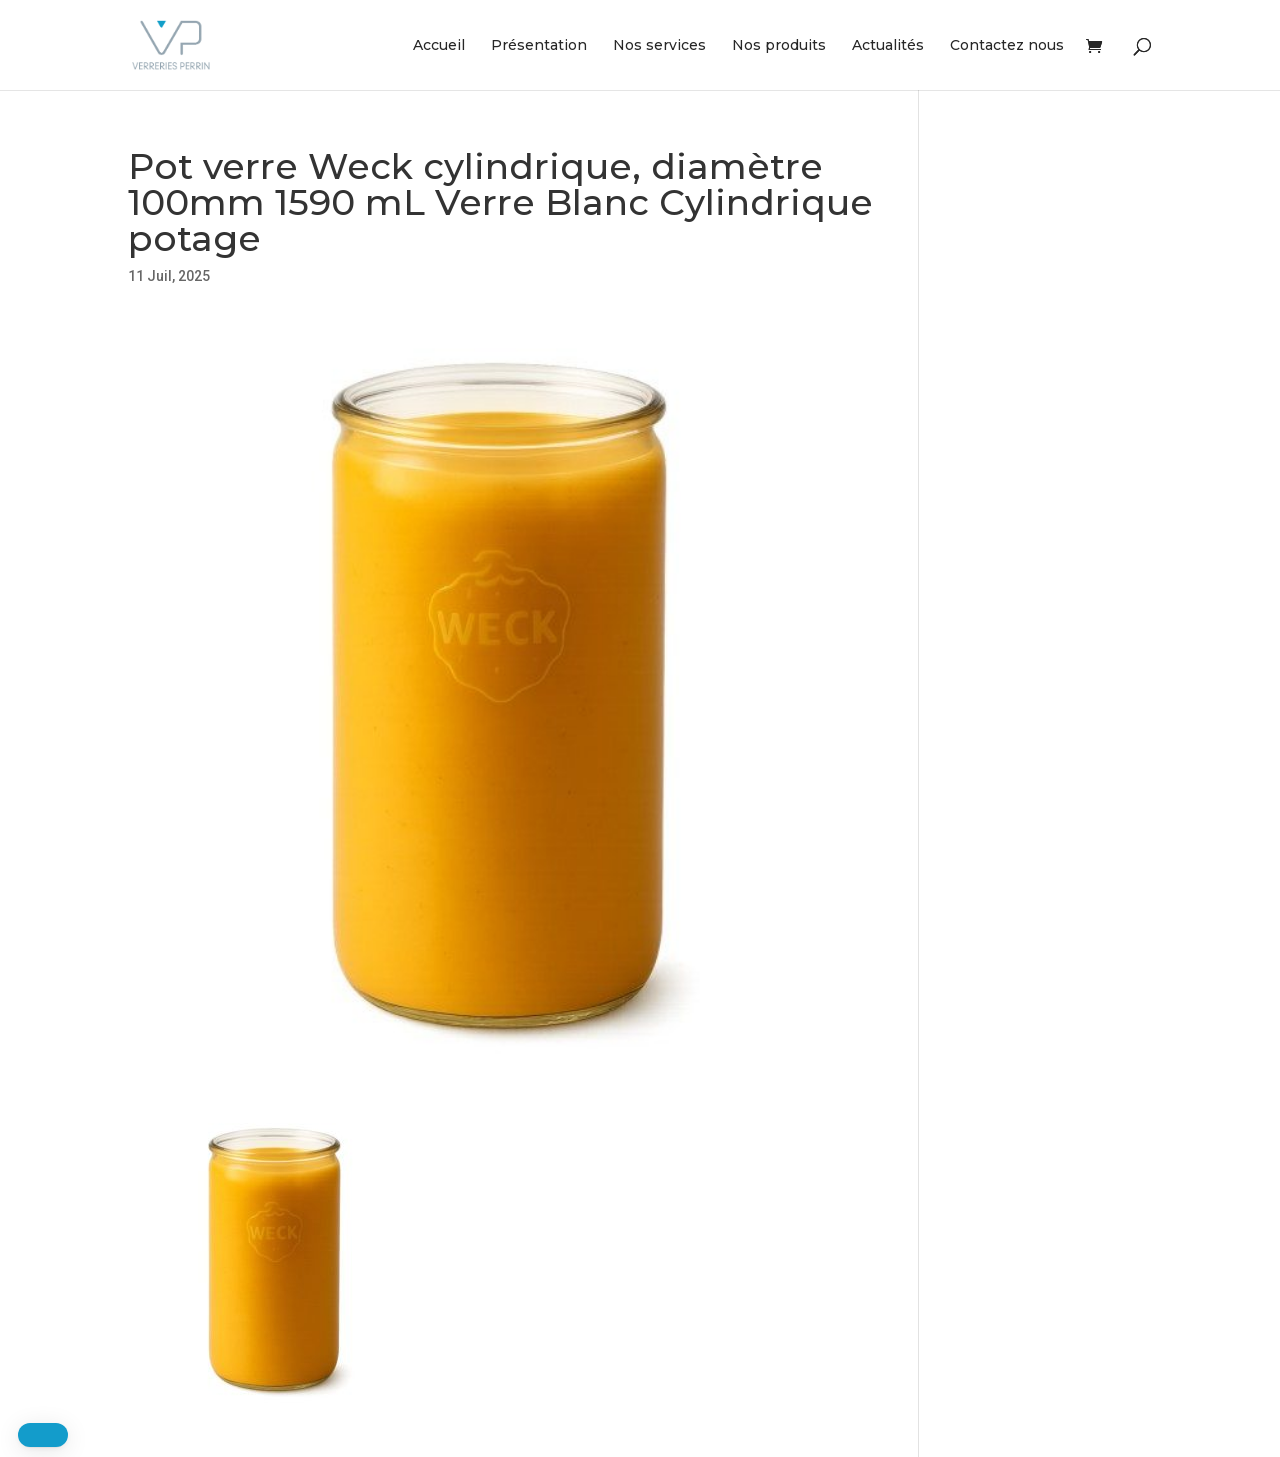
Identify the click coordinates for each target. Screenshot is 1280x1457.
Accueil (439, 46)
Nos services (659, 46)
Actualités (888, 46)
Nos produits (779, 46)
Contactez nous (1007, 46)
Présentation (539, 46)
